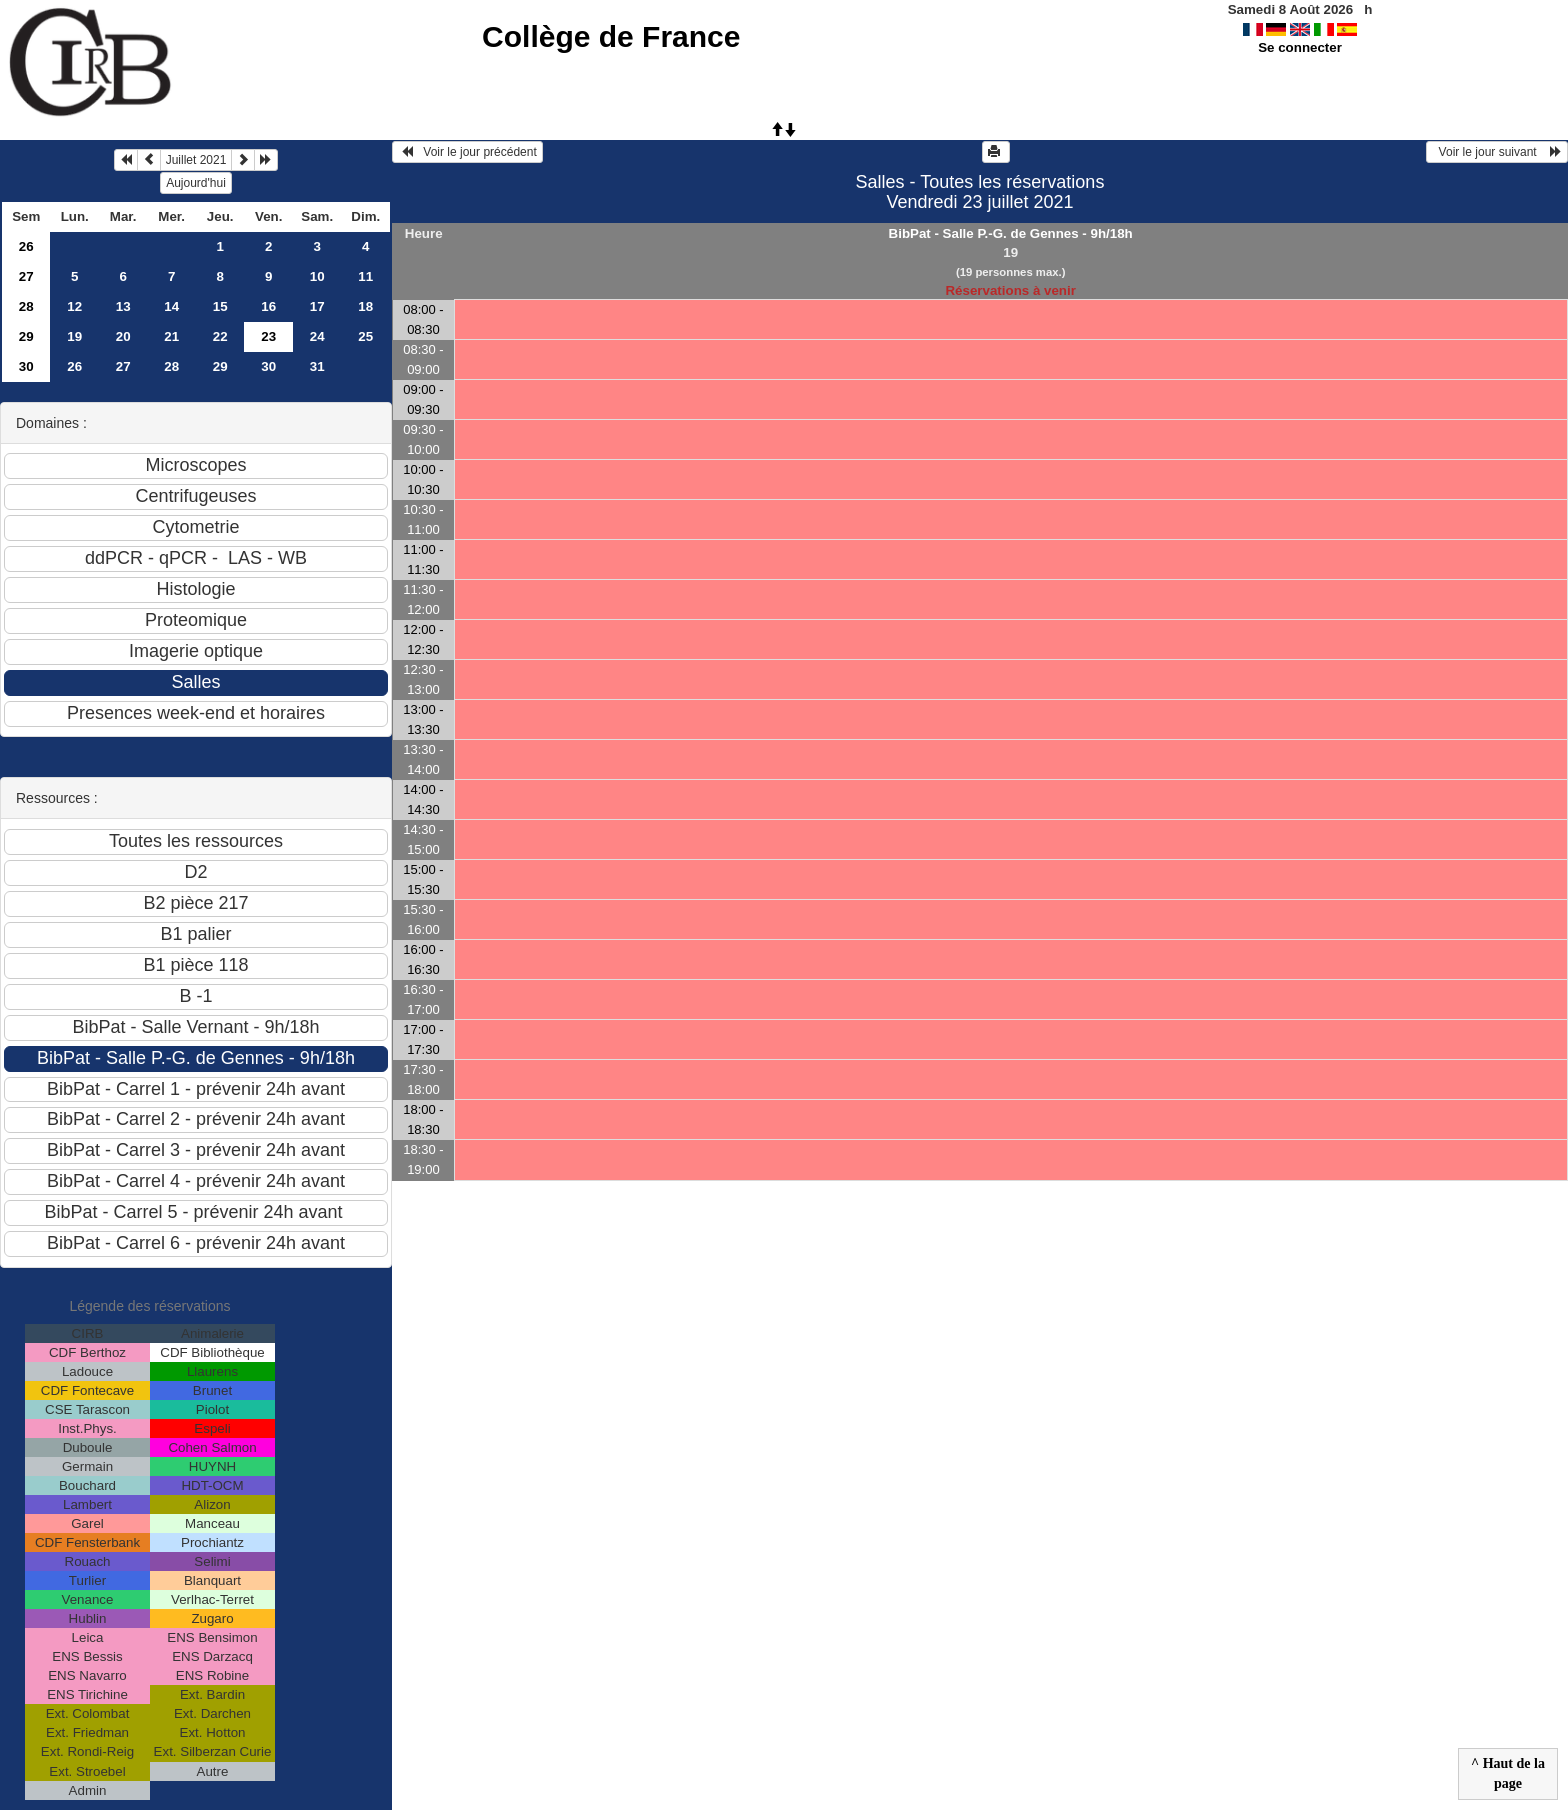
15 (220, 306)
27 (26, 276)
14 (171, 306)
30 (26, 366)
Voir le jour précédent (467, 152)
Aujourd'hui (196, 183)
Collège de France (611, 36)
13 (123, 306)
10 (317, 276)
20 (123, 336)
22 (220, 336)
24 (317, 336)
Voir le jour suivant (1497, 152)
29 (26, 336)
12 (74, 306)
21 (171, 336)
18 (365, 306)
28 (26, 306)
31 (317, 366)
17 (317, 306)
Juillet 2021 (196, 160)
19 (74, 336)
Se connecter (1300, 47)
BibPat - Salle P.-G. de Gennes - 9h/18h (1011, 233)
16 (268, 306)
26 (26, 246)
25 (365, 336)
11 (365, 276)
